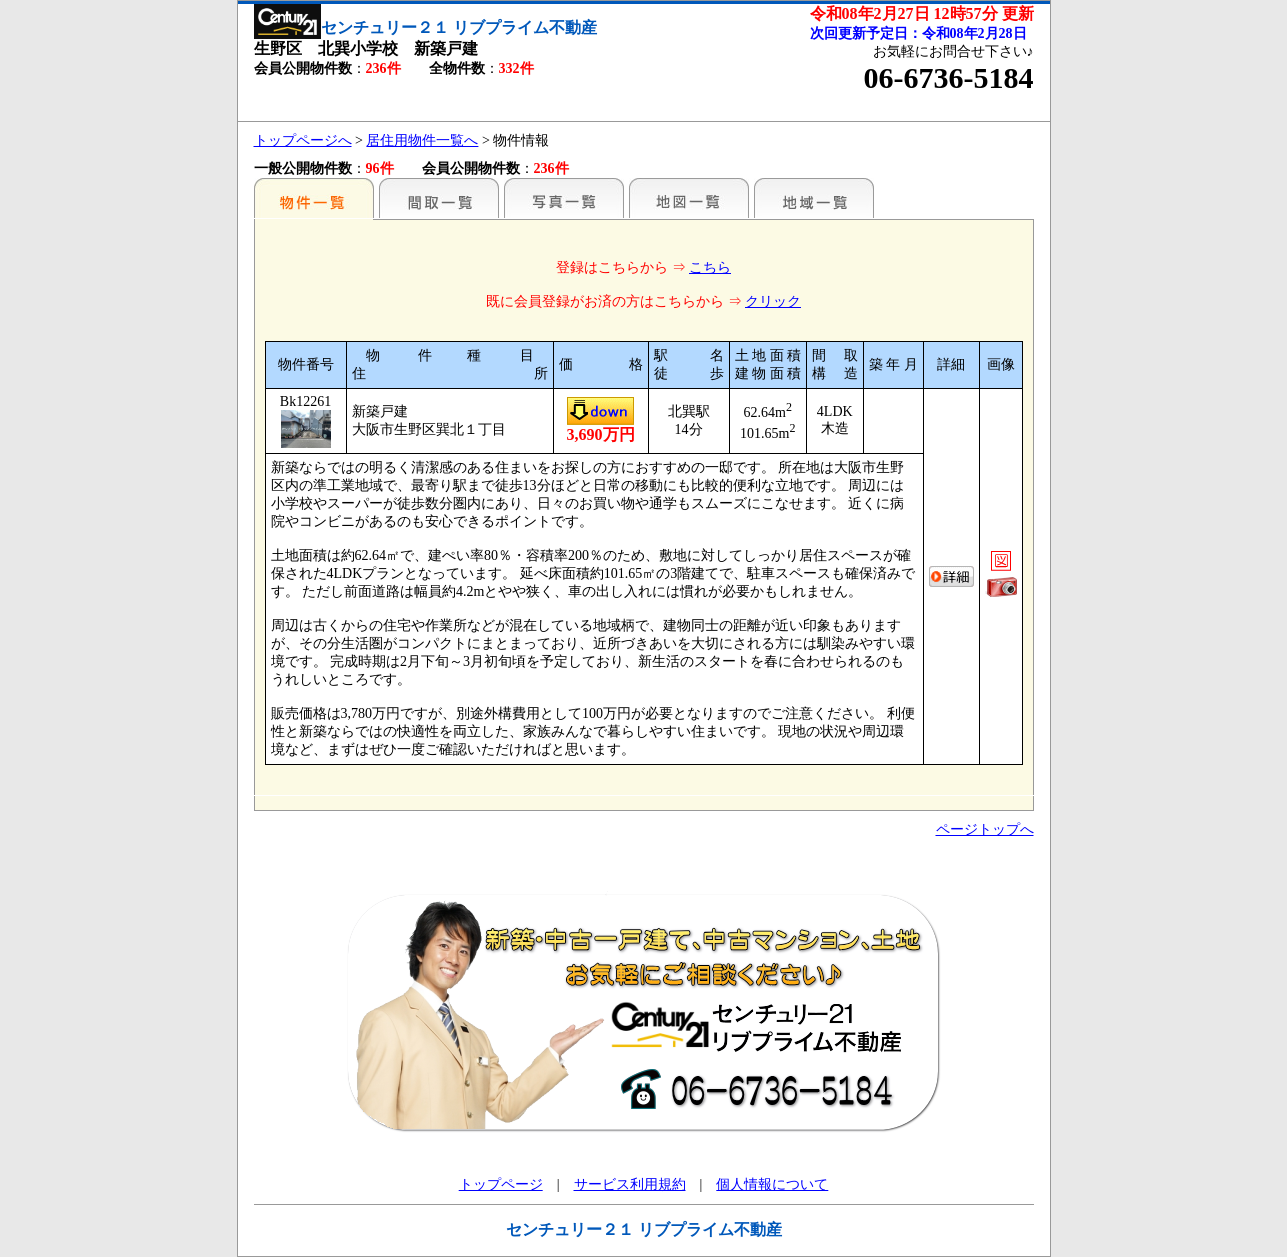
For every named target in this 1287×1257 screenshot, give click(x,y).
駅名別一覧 (314, 198)
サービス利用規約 (630, 1184)
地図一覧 (689, 198)
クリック (773, 301)
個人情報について (772, 1184)
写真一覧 (564, 198)
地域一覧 (814, 198)
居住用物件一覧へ (422, 140)
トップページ (501, 1184)
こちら (710, 267)
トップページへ (303, 140)
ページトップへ (985, 829)
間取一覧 (439, 198)
